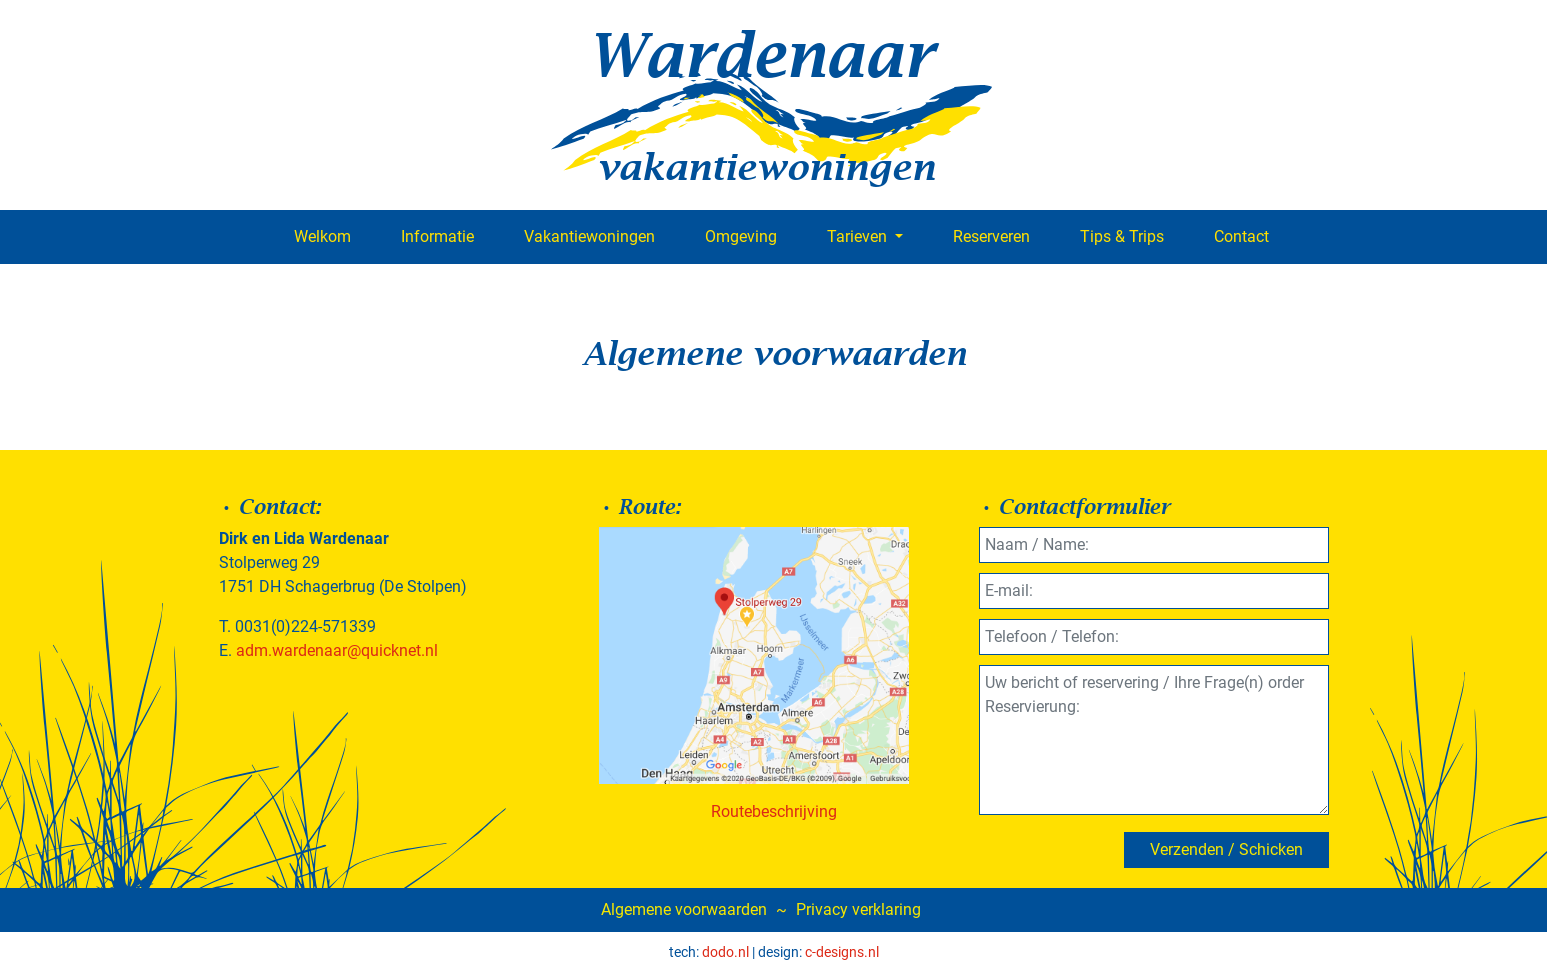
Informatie (437, 236)
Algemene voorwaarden (684, 909)
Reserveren (991, 236)
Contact (1241, 236)
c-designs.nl (842, 952)
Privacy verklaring (858, 909)
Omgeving (741, 236)
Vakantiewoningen (589, 236)
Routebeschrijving (774, 811)
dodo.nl (725, 952)
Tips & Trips (1122, 236)
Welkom (322, 236)
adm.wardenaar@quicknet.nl (337, 650)
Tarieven (859, 236)
